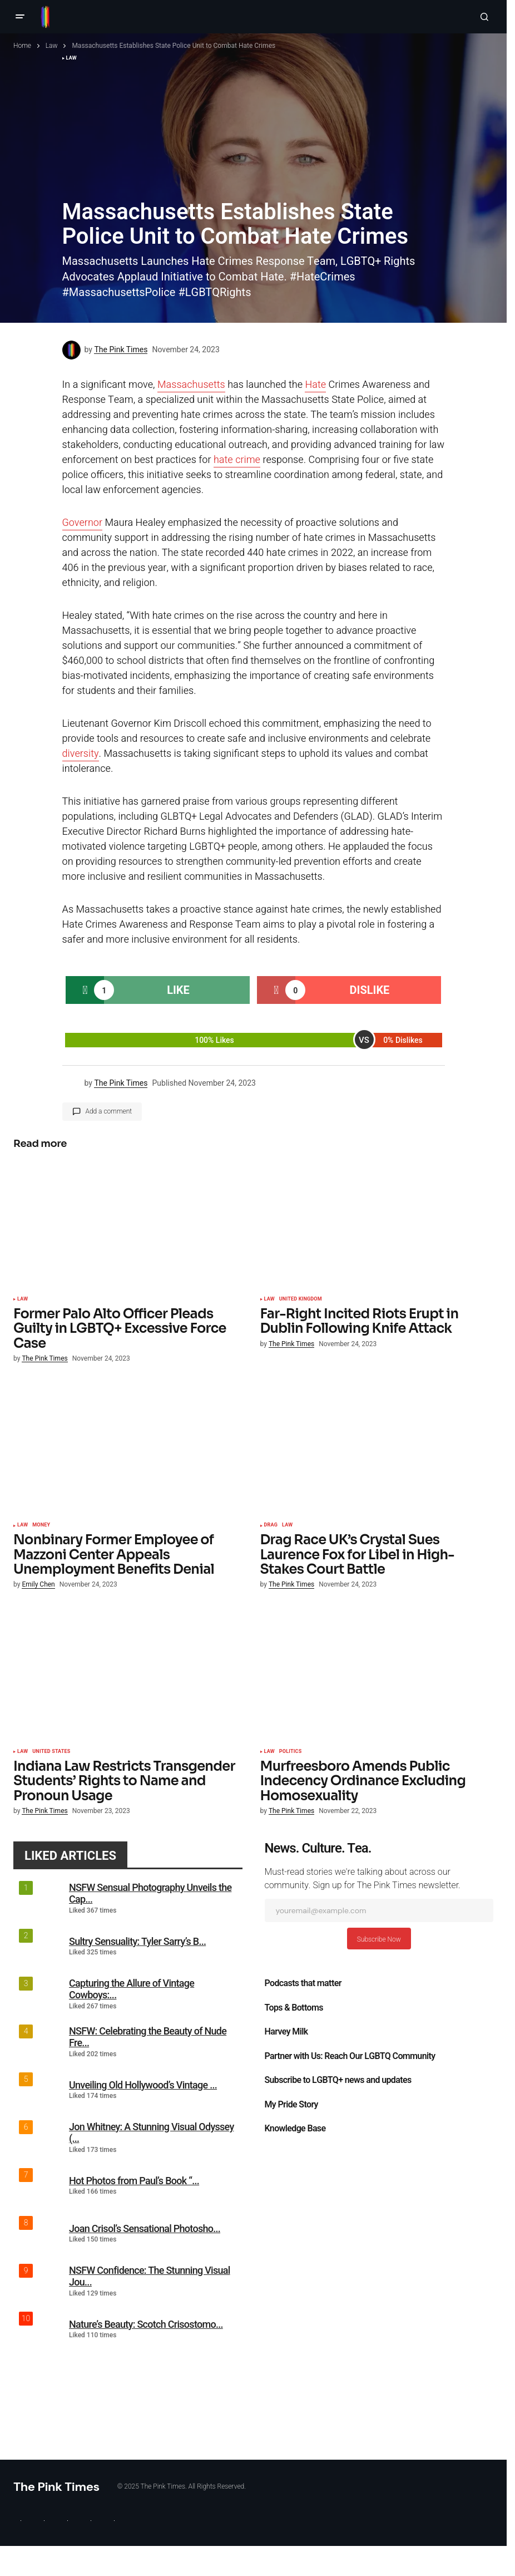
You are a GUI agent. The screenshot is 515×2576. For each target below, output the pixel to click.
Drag (271, 1525)
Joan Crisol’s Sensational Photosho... (144, 2228)
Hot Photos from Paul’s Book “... (134, 2180)
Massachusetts (191, 384)
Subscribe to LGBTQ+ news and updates (338, 2080)
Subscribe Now (379, 1939)
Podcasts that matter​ (303, 1983)
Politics (290, 1752)
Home (22, 46)
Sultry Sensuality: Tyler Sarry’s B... (137, 1941)
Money (41, 1525)
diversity (80, 753)
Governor (82, 522)
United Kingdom (300, 1299)
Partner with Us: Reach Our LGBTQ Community (350, 2056)
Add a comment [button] (109, 1111)
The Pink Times (56, 2487)
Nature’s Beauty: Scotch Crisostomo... (146, 2324)
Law (52, 46)
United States (51, 1752)
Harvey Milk (286, 2031)
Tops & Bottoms (294, 2007)
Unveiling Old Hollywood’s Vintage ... (143, 2085)
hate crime (237, 459)
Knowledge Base (295, 2128)
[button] (20, 16)
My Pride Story (291, 2104)
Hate (315, 384)
